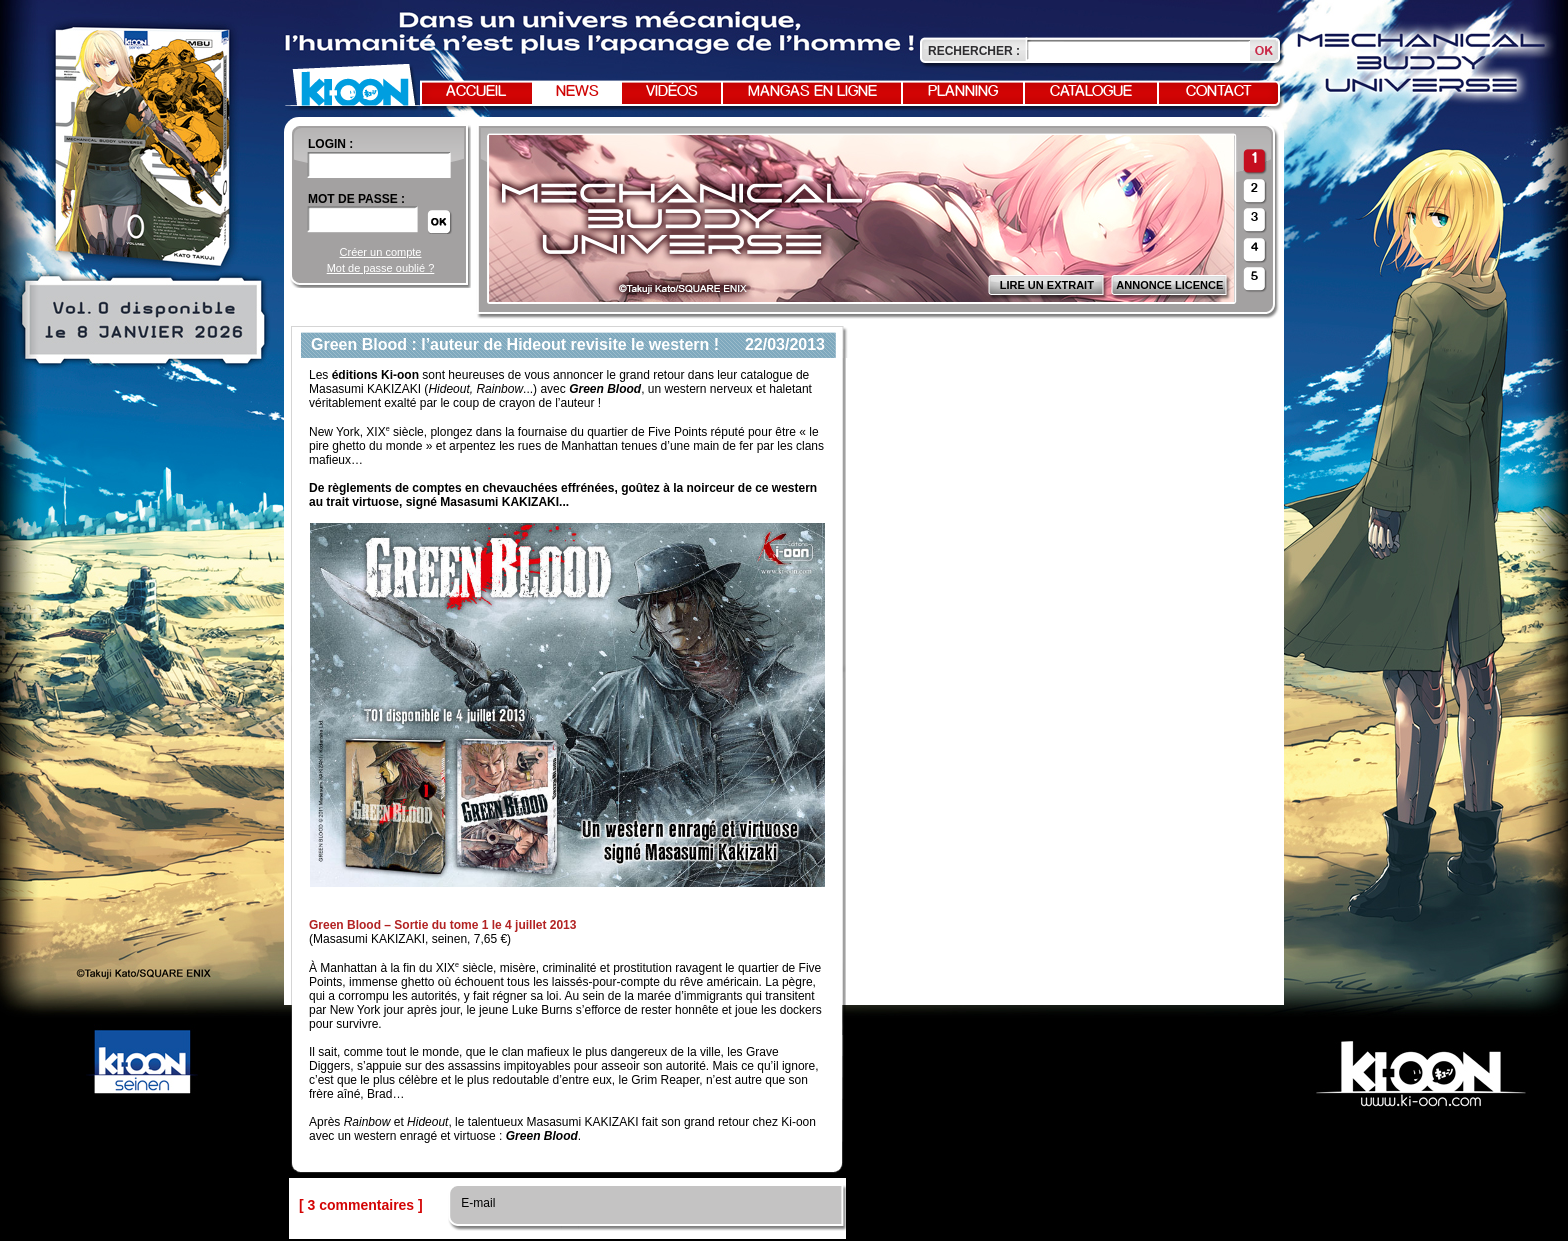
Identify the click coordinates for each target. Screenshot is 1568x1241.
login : (330, 144)
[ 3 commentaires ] (361, 1205)
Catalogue (1091, 92)
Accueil (476, 92)
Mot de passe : (356, 199)
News (577, 92)
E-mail (476, 1203)
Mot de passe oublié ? (381, 268)
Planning (963, 92)
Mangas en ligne (812, 92)
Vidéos (672, 92)
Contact (1219, 92)
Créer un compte (381, 252)
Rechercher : (974, 51)
